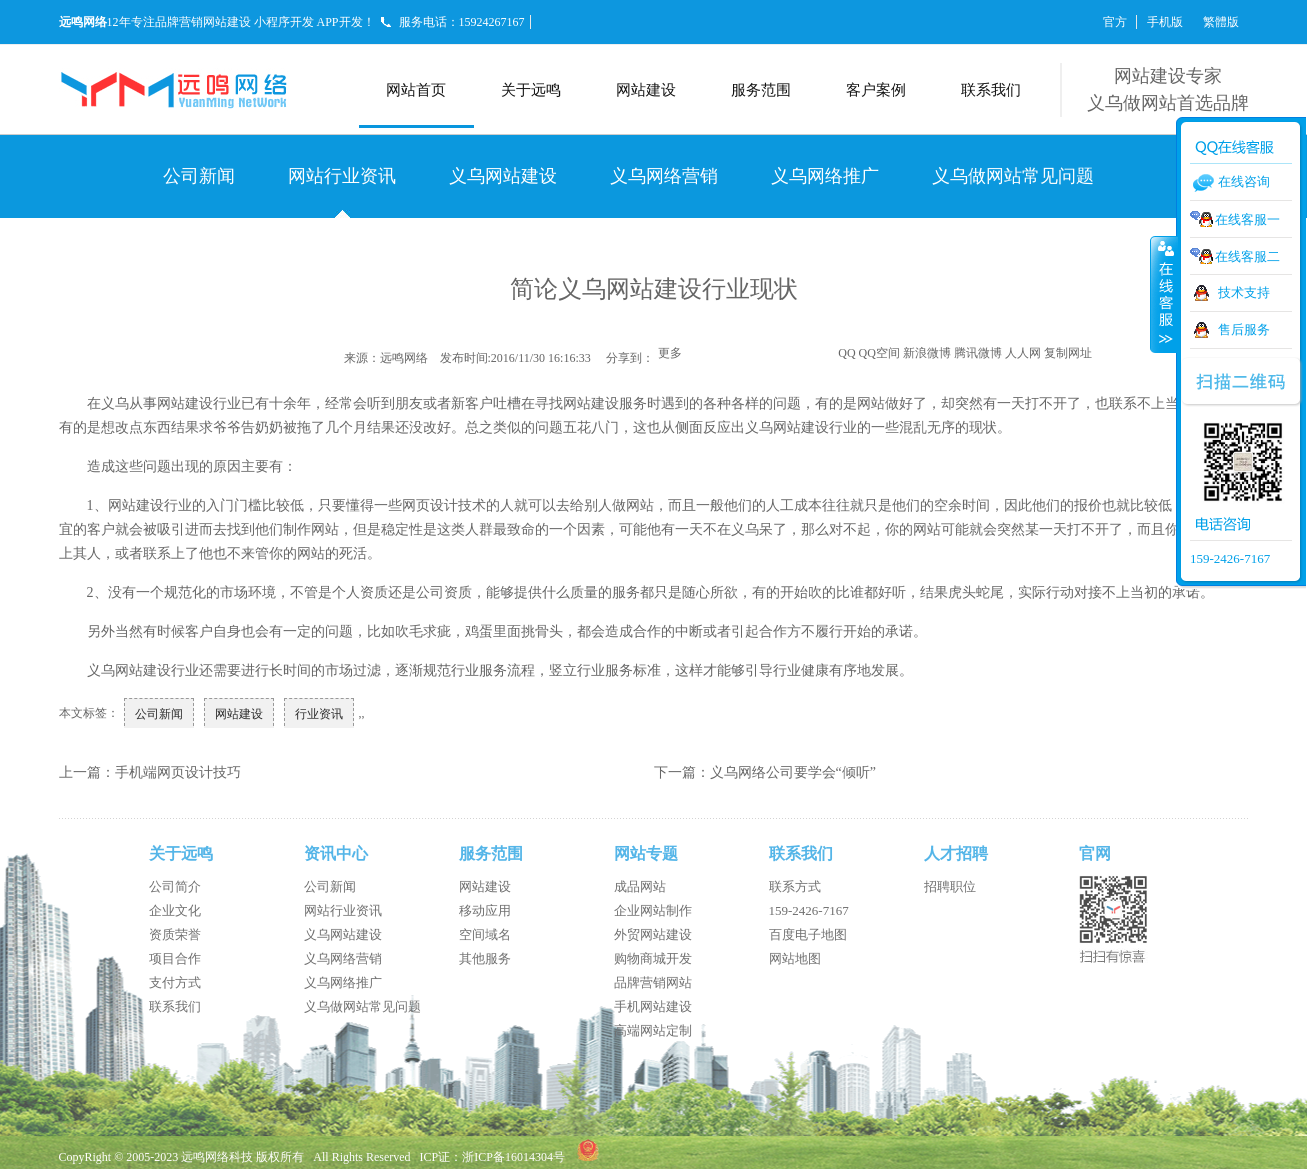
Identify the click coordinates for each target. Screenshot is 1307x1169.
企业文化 (175, 910)
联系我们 (991, 90)
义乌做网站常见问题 (1013, 176)
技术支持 (1244, 292)
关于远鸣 (531, 90)
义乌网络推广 (825, 176)
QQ (846, 353)
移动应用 (485, 910)
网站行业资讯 (342, 176)
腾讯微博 (978, 353)
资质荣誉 (175, 934)
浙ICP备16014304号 (513, 1157)
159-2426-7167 (809, 910)
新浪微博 (927, 353)
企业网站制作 (653, 910)
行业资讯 (319, 714)
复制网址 (1068, 353)
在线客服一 (1247, 219)
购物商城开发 (653, 958)
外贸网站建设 (653, 934)
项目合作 (175, 958)
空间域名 (485, 934)
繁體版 (1221, 22)
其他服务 (485, 958)
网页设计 (430, 505)
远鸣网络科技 (217, 1157)
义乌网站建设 (503, 176)
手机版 (1165, 22)
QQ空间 (879, 353)
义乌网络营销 (664, 176)
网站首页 (416, 90)
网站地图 (795, 958)
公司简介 (175, 886)
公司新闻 (199, 176)
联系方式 (795, 886)
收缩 (1164, 294)
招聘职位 (950, 886)
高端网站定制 (653, 1030)
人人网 (1023, 353)
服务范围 (761, 90)
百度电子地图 (808, 934)
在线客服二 (1247, 256)
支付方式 (175, 982)
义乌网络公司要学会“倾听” (793, 772)
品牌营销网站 (653, 982)
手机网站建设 (653, 1006)
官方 (1115, 22)
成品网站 (640, 886)
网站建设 (646, 90)
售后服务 (1244, 329)
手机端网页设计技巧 (178, 772)
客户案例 (876, 90)
